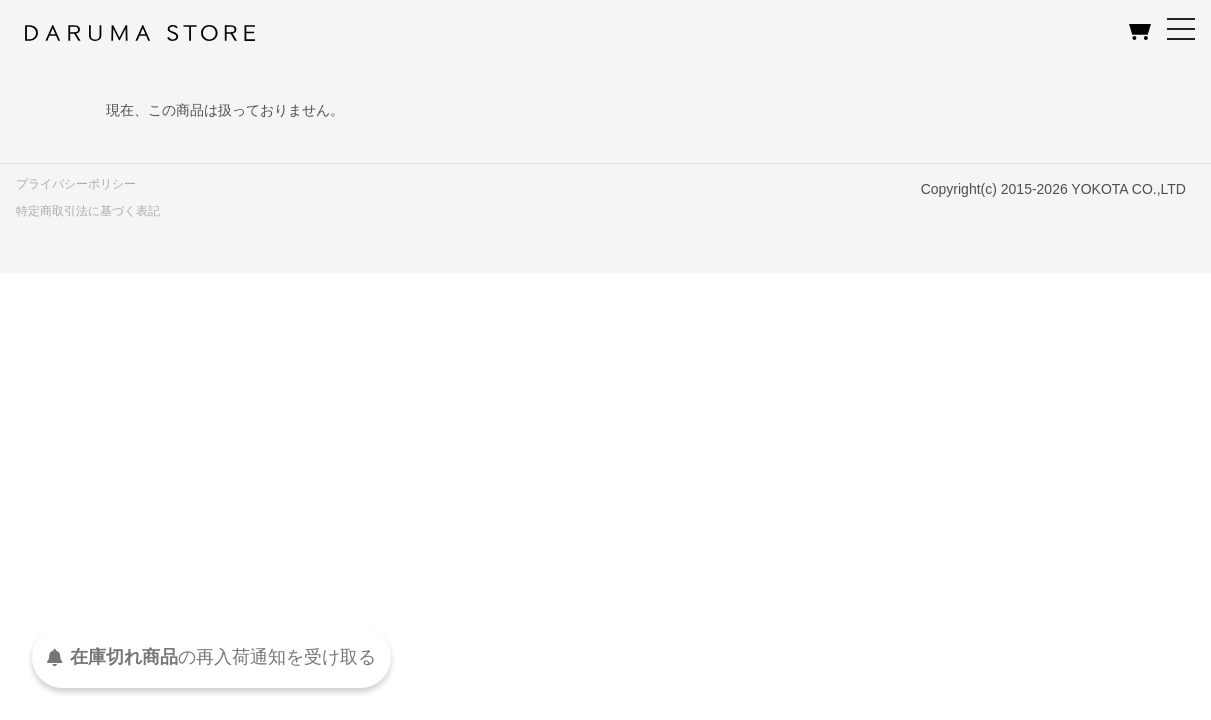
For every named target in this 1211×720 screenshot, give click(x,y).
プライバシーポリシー (76, 184)
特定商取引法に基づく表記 (88, 211)
